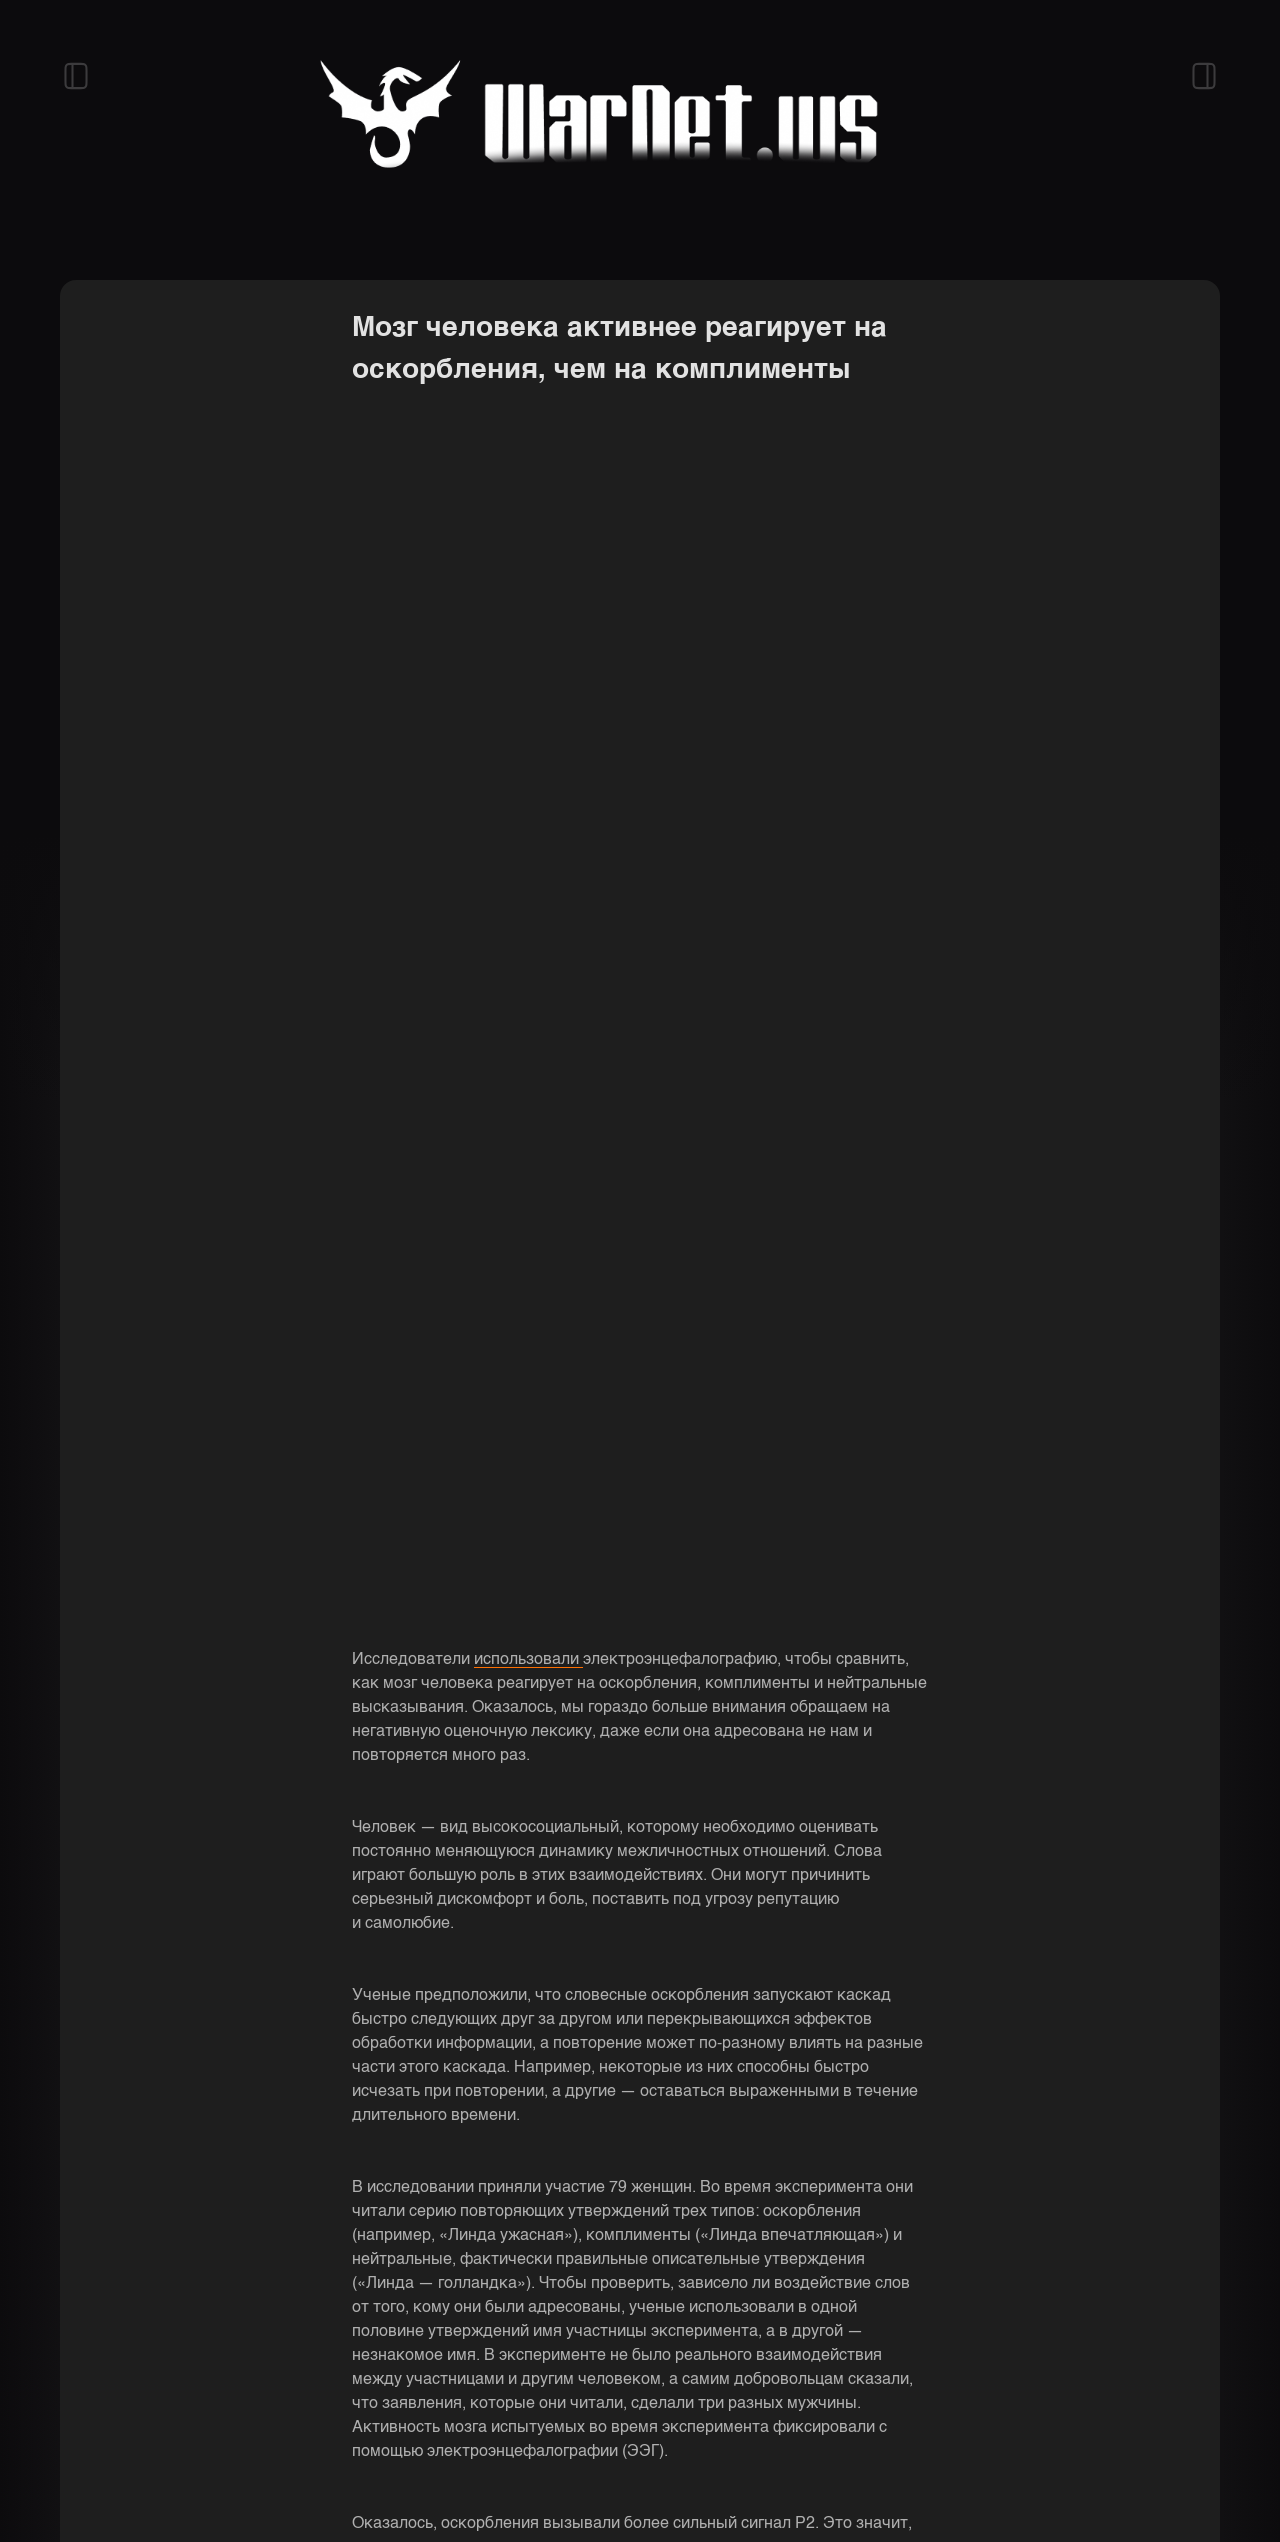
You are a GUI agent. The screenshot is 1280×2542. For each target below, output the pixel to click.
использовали (528, 1660)
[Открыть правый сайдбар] (1204, 76)
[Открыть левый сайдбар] (76, 76)
